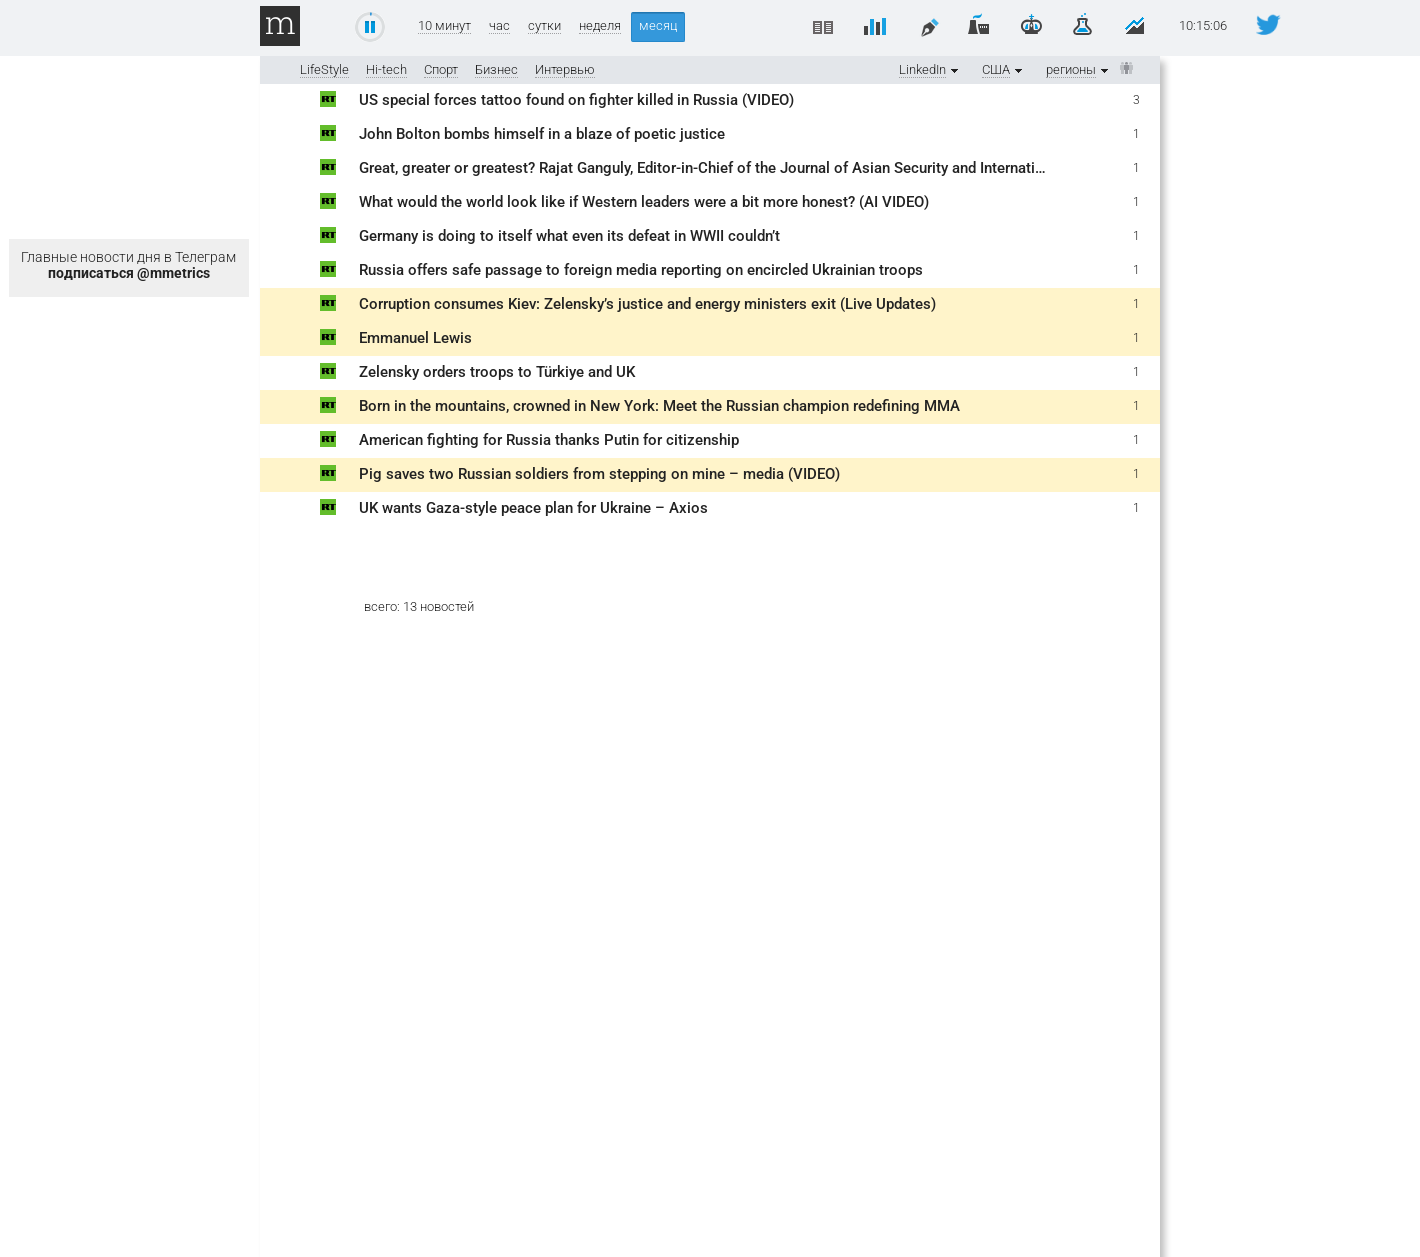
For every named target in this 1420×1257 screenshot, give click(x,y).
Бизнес (496, 69)
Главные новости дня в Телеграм (128, 265)
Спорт (441, 69)
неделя (600, 26)
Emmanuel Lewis (415, 338)
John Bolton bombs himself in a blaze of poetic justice (542, 134)
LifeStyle (324, 69)
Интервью (565, 69)
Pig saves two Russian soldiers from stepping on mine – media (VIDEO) (599, 474)
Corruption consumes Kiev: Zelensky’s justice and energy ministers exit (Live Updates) (647, 304)
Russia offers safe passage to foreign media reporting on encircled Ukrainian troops (641, 270)
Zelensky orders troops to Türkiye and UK (497, 372)
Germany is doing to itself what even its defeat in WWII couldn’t (569, 236)
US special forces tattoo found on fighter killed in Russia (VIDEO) (576, 100)
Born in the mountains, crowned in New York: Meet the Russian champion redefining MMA (659, 406)
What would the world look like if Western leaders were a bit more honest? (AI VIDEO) (644, 202)
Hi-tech (386, 69)
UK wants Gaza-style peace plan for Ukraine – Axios (533, 508)
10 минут (444, 26)
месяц (658, 25)
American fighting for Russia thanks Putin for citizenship (549, 440)
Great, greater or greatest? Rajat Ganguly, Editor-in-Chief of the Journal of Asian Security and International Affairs (736, 168)
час (499, 26)
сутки (544, 26)
